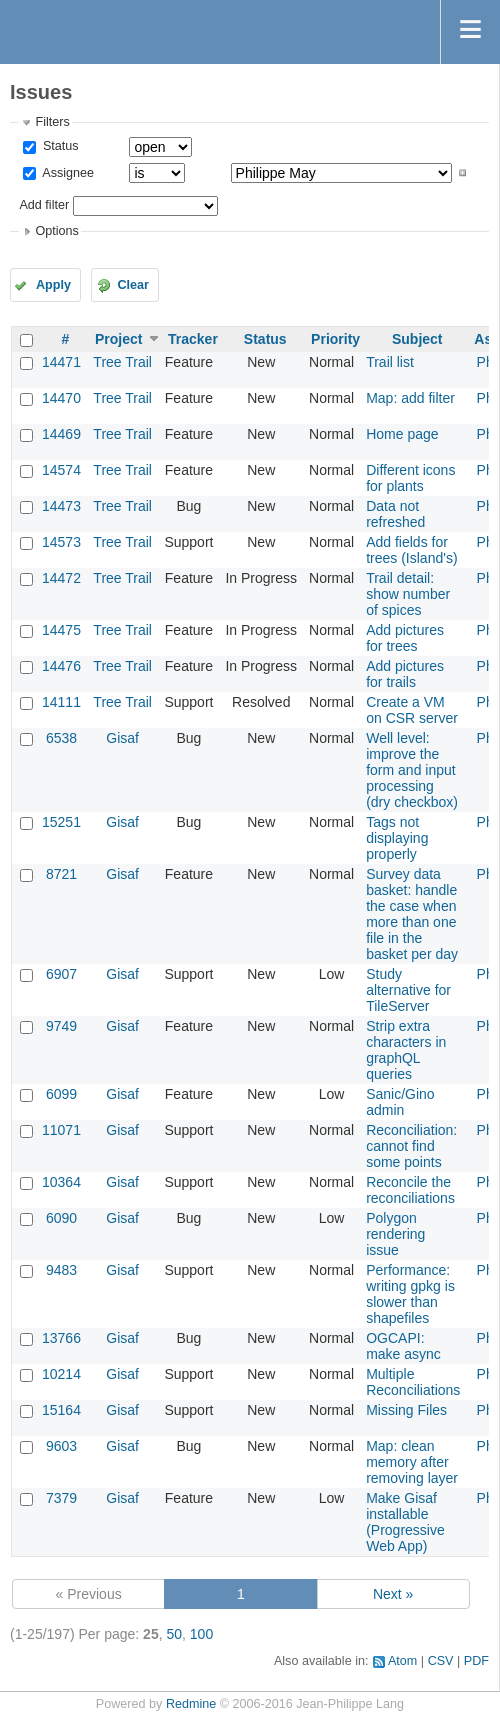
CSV (441, 1661)
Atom (402, 1661)
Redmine (191, 1704)
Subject (417, 339)
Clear (133, 285)
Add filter (44, 205)
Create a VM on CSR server (412, 710)
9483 (61, 1270)
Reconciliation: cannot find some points (411, 1146)
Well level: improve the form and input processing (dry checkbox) (412, 770)
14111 (61, 702)
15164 (61, 1410)
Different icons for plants (410, 478)
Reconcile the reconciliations (410, 1190)
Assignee (66, 173)
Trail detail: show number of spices (408, 594)
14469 (61, 434)
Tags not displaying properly (397, 838)
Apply (53, 285)
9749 (61, 1026)
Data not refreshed (395, 514)
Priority (335, 339)
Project (118, 339)
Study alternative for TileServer (408, 990)
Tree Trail (122, 362)
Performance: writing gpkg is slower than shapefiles (410, 1294)
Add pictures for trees (405, 638)
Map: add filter (410, 398)
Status (58, 146)
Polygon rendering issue (395, 1234)
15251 (61, 822)
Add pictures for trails (405, 674)
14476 (61, 666)
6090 (61, 1218)
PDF (476, 1661)
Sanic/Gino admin (400, 1102)
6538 (61, 738)
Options (56, 231)
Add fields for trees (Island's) (411, 550)
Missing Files (406, 1410)
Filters (52, 122)
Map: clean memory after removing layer (412, 1462)
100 (201, 1634)
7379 (61, 1498)
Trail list (390, 362)
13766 (61, 1338)
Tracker (193, 339)
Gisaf (122, 738)
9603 (61, 1446)
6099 (61, 1094)
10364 (61, 1182)
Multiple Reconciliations (413, 1382)
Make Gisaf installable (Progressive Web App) (405, 1522)
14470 (61, 398)
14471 (61, 362)
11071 (61, 1130)
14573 (61, 542)
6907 (61, 974)
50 (174, 1634)
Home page (402, 434)
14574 (61, 470)
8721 (61, 874)
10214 (61, 1374)
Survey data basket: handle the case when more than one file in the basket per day (412, 914)
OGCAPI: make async (403, 1346)
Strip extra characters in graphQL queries (406, 1050)
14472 (61, 578)
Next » (393, 1594)
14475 (61, 630)
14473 (61, 506)
